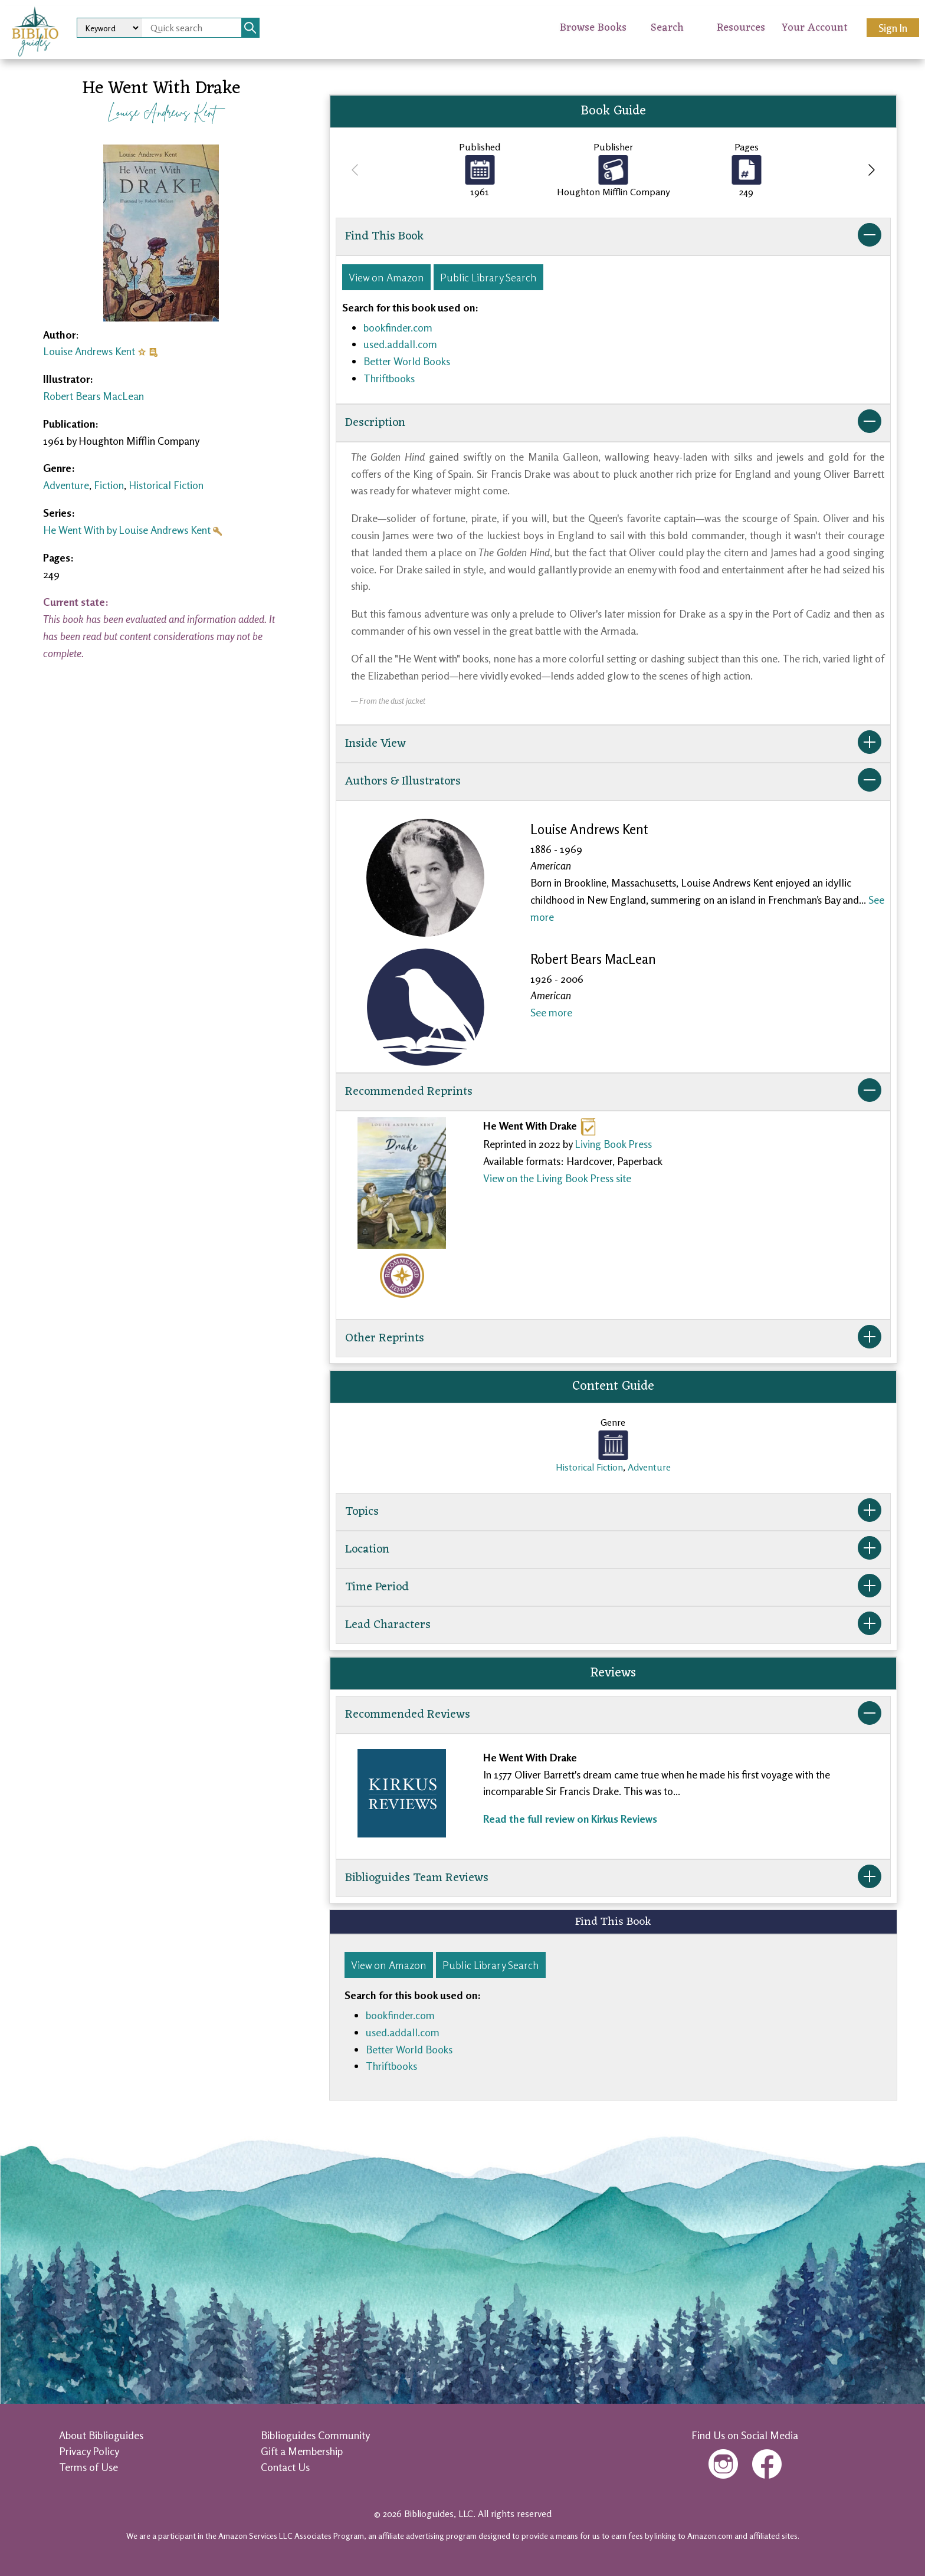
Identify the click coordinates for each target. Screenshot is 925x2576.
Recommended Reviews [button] (613, 1714)
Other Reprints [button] (613, 1338)
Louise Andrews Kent (161, 112)
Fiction (109, 484)
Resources (741, 27)
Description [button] (613, 423)
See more (551, 1012)
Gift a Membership (302, 2450)
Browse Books (593, 27)
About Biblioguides (101, 2435)
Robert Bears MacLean (93, 395)
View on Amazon (386, 277)
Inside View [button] (613, 743)
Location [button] (613, 1549)
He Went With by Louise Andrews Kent (127, 529)
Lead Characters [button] (613, 1625)
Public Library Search (488, 277)
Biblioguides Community (315, 2435)
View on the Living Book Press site (557, 1177)
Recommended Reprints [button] (613, 1091)
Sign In (892, 27)
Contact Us (285, 2466)
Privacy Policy (89, 2450)
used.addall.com (400, 343)
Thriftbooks (389, 378)
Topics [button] (613, 1511)
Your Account (815, 27)
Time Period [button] (613, 1587)
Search (667, 27)
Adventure (66, 484)
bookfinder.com (397, 327)
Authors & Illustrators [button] (613, 781)
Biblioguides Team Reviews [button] (613, 1878)
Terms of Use (88, 2466)
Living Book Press (613, 1143)
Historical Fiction (166, 484)
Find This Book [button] (613, 236)
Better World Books (406, 361)
